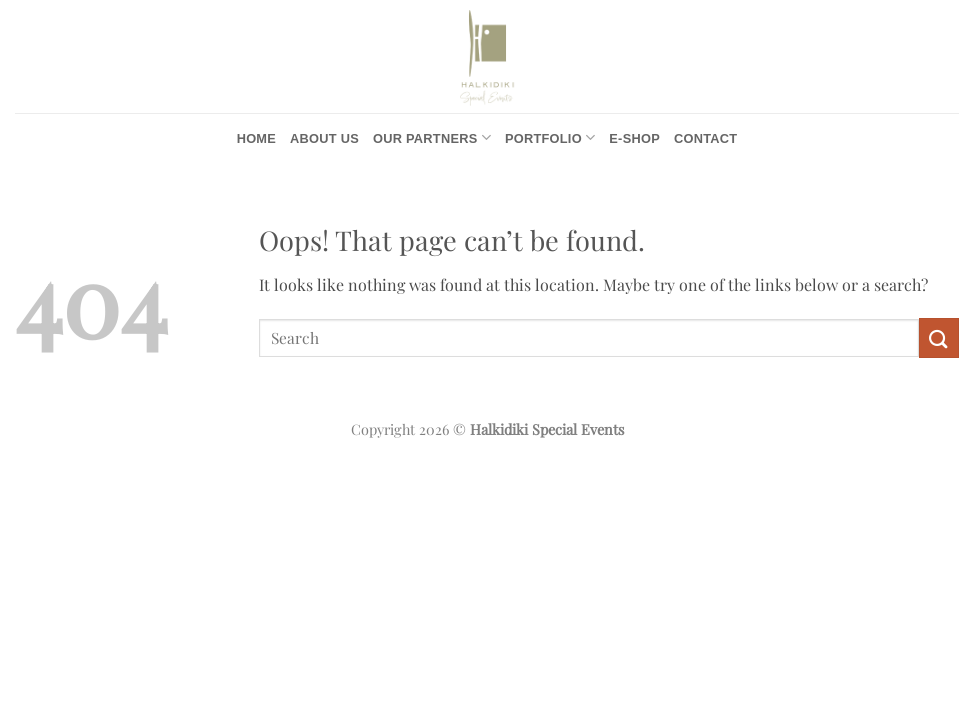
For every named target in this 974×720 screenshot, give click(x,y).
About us (324, 138)
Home (256, 138)
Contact (705, 138)
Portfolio (550, 137)
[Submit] (939, 337)
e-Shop (634, 138)
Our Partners (432, 137)
